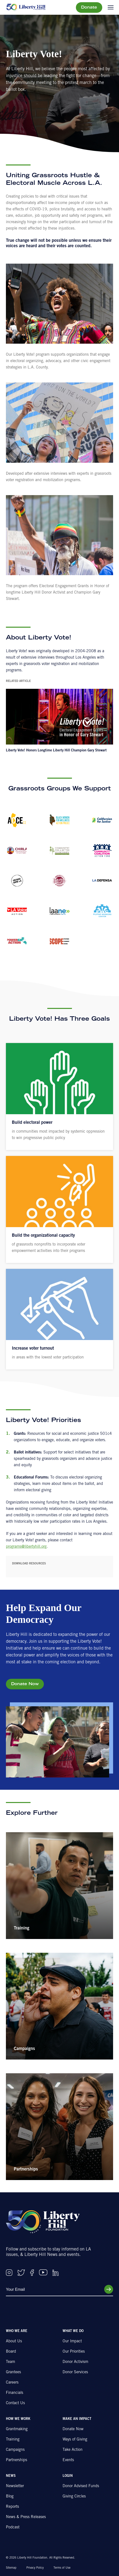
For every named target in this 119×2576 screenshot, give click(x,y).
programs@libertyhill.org (26, 1547)
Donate (89, 8)
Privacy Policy (35, 2567)
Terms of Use (61, 2567)
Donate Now (25, 1684)
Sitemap (11, 2567)
